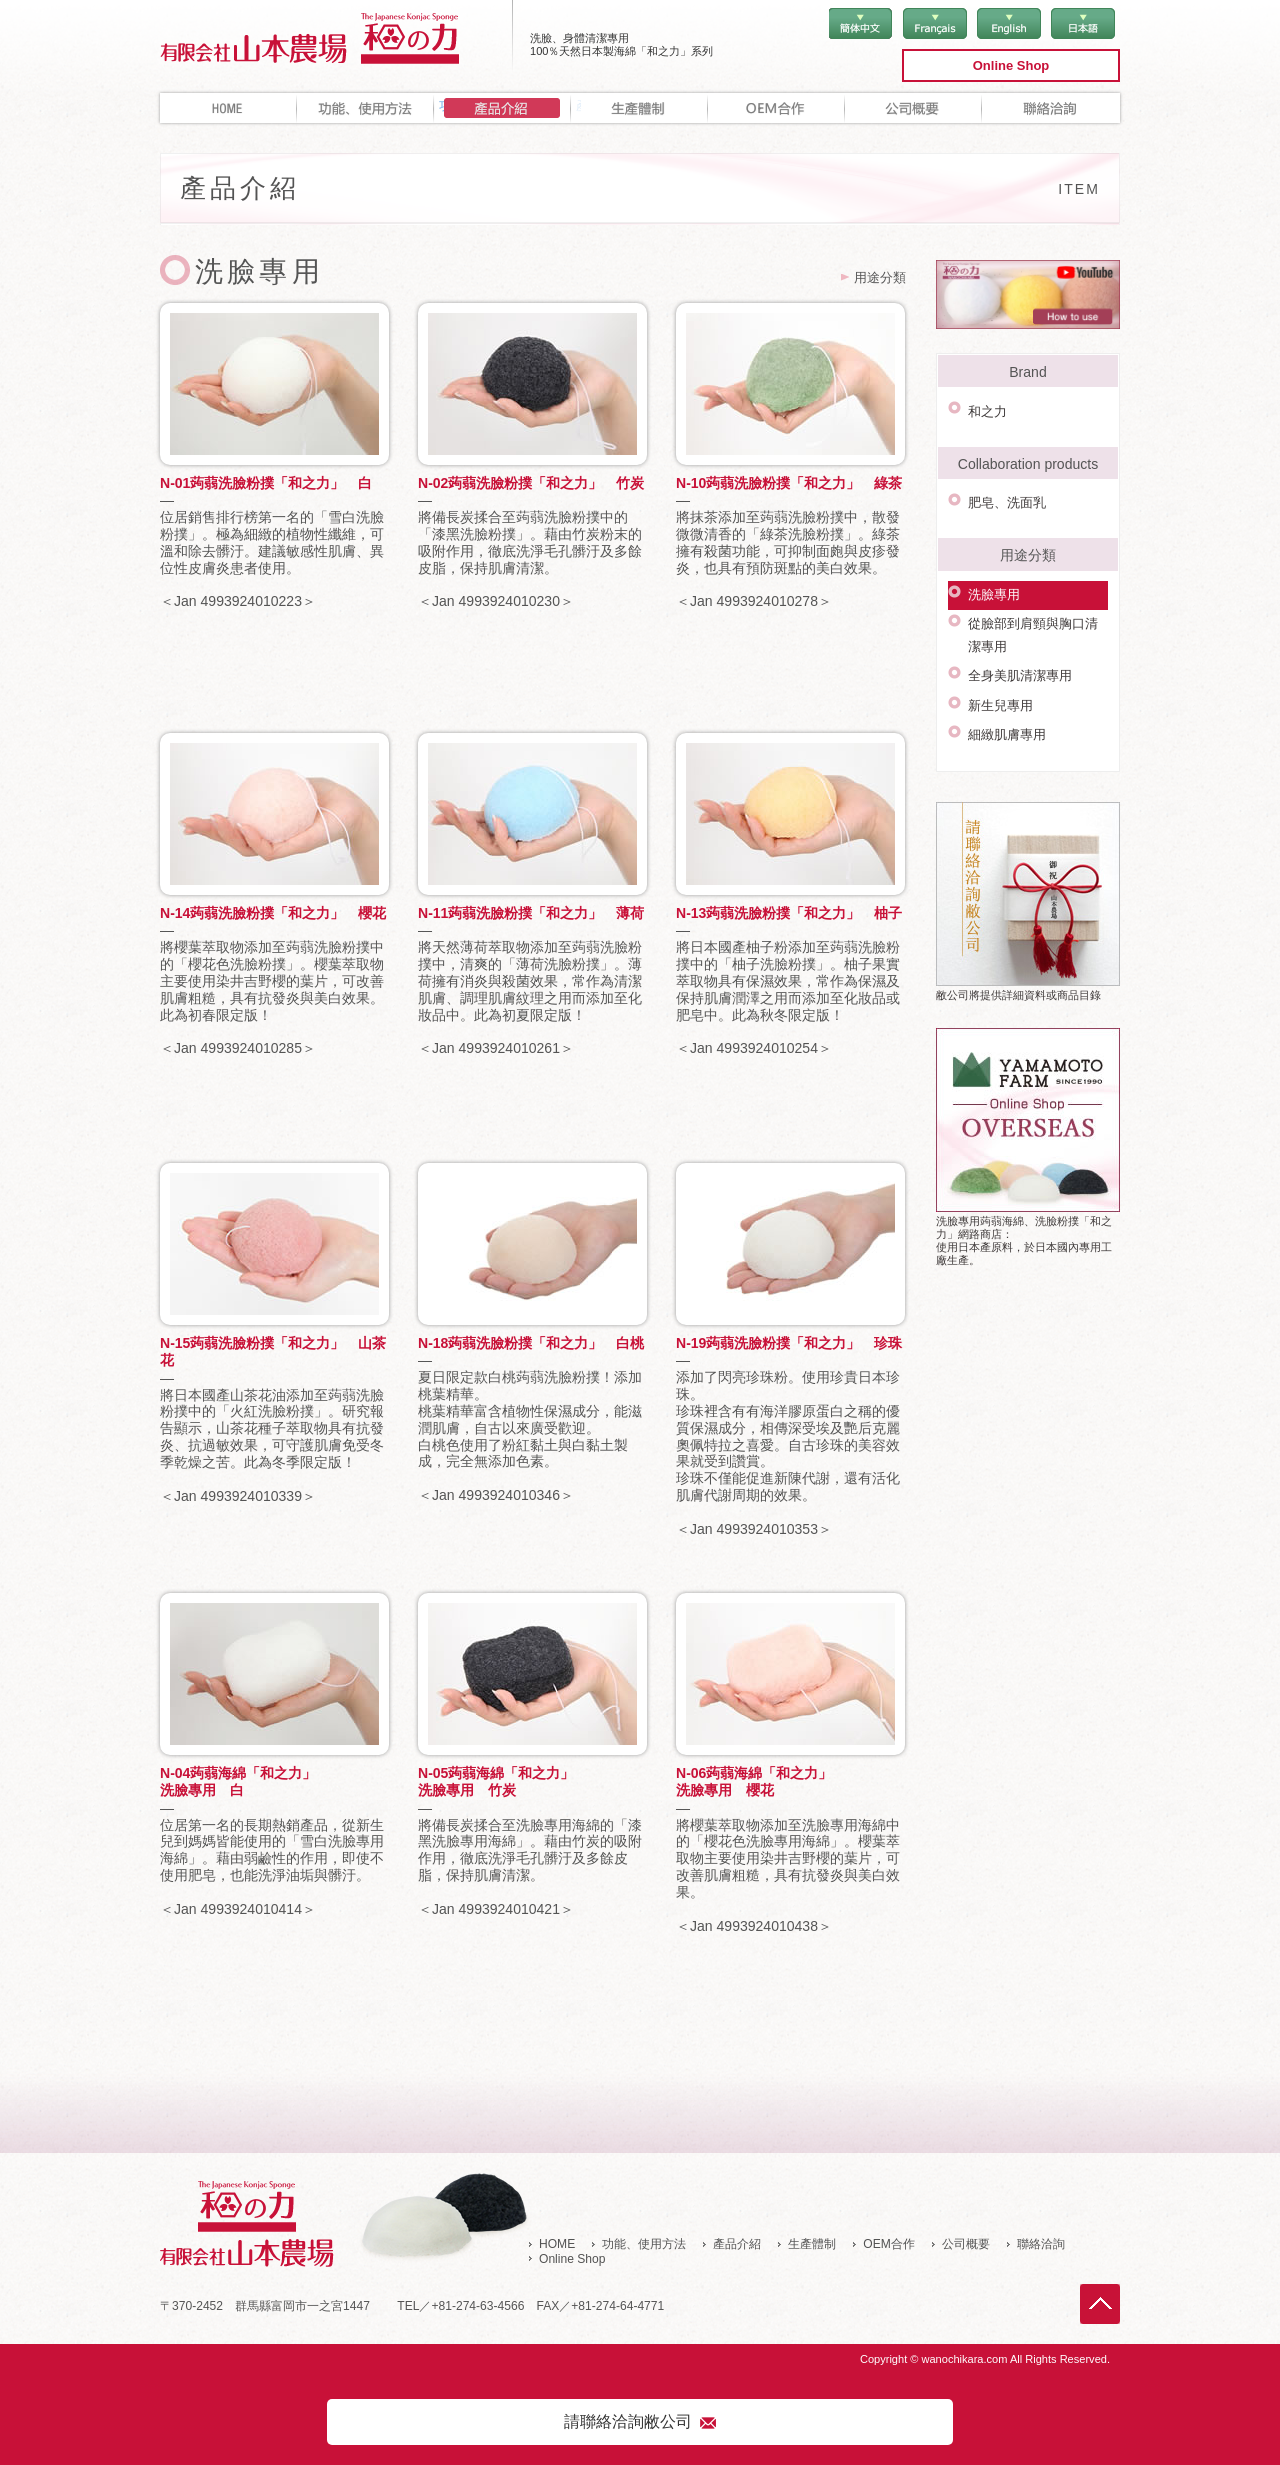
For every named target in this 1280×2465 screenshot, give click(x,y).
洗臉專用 (991, 577)
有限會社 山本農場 (336, 36)
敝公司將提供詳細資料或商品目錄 (1028, 855)
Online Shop (1011, 65)
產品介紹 (737, 2244)
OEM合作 (776, 108)
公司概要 (913, 108)
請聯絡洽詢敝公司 (628, 2418)
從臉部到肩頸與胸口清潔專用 (1036, 612)
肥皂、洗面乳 (1004, 492)
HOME (228, 108)
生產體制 (639, 108)
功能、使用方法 (365, 108)
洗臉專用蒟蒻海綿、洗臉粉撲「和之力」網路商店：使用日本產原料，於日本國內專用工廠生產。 (1028, 1100)
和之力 (984, 407)
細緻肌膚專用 (1004, 691)
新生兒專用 (997, 668)
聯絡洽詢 (1050, 108)
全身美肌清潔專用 (1017, 646)
